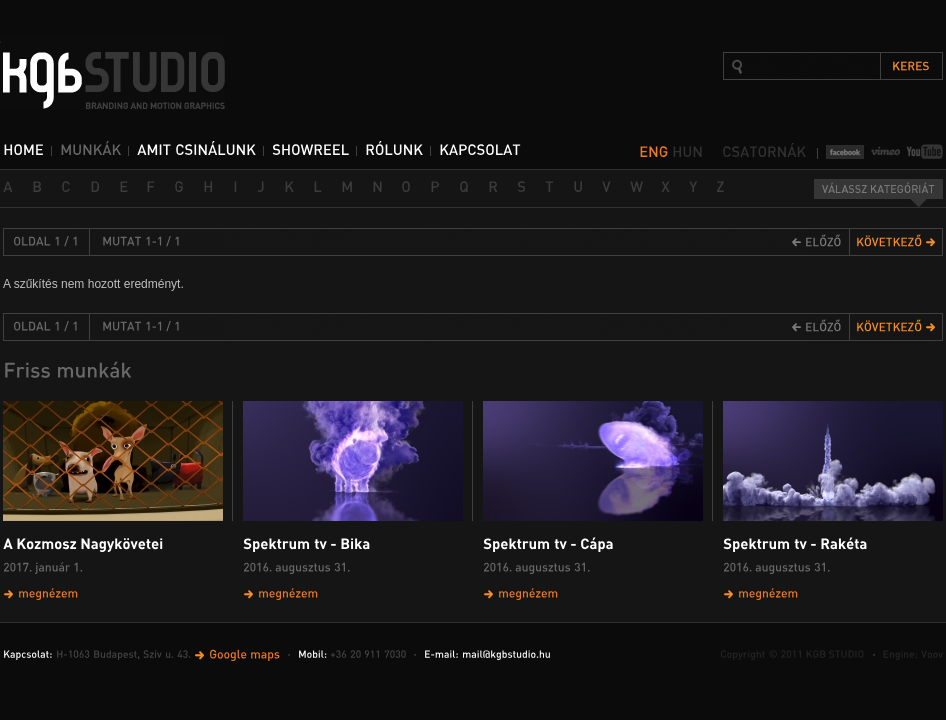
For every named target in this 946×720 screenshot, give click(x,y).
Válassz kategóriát (878, 193)
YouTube (924, 151)
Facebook (845, 152)
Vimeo (885, 152)
